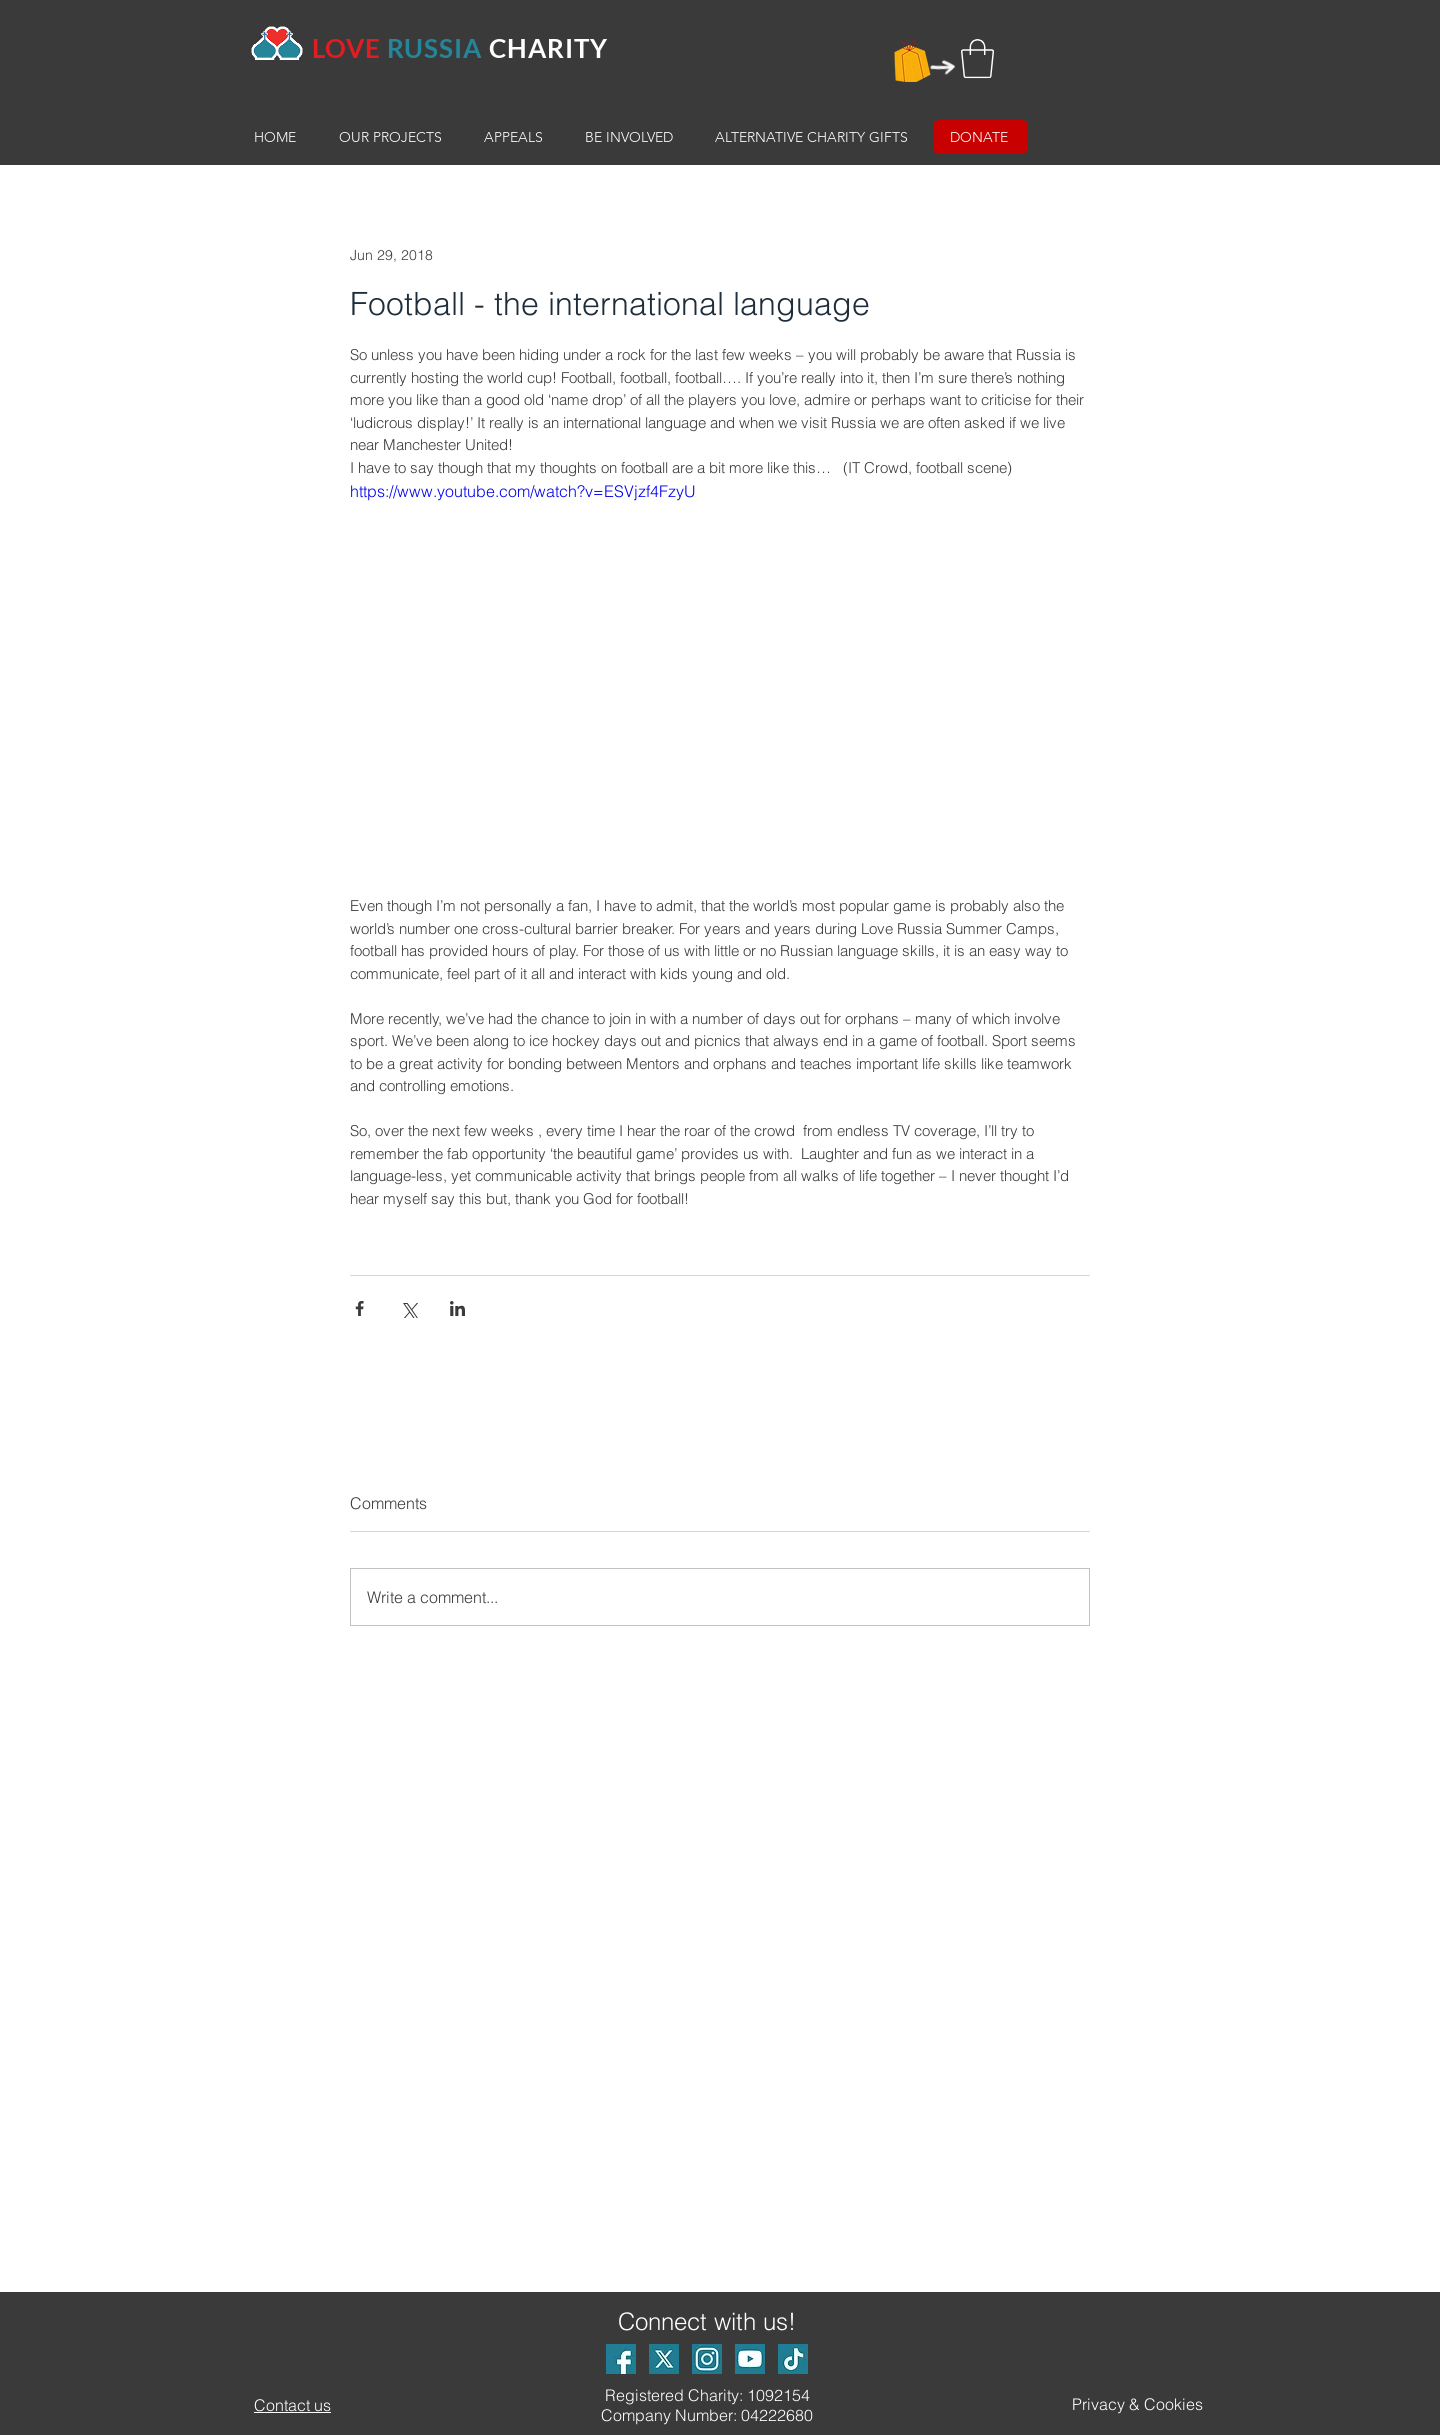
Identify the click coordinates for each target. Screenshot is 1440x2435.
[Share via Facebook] (359, 1308)
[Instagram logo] (707, 2359)
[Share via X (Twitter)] (408, 1308)
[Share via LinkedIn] (457, 1308)
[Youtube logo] (750, 2359)
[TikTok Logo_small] (793, 2359)
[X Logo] (664, 2359)
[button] (977, 58)
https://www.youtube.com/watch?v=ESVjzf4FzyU (523, 491)
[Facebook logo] (621, 2359)
